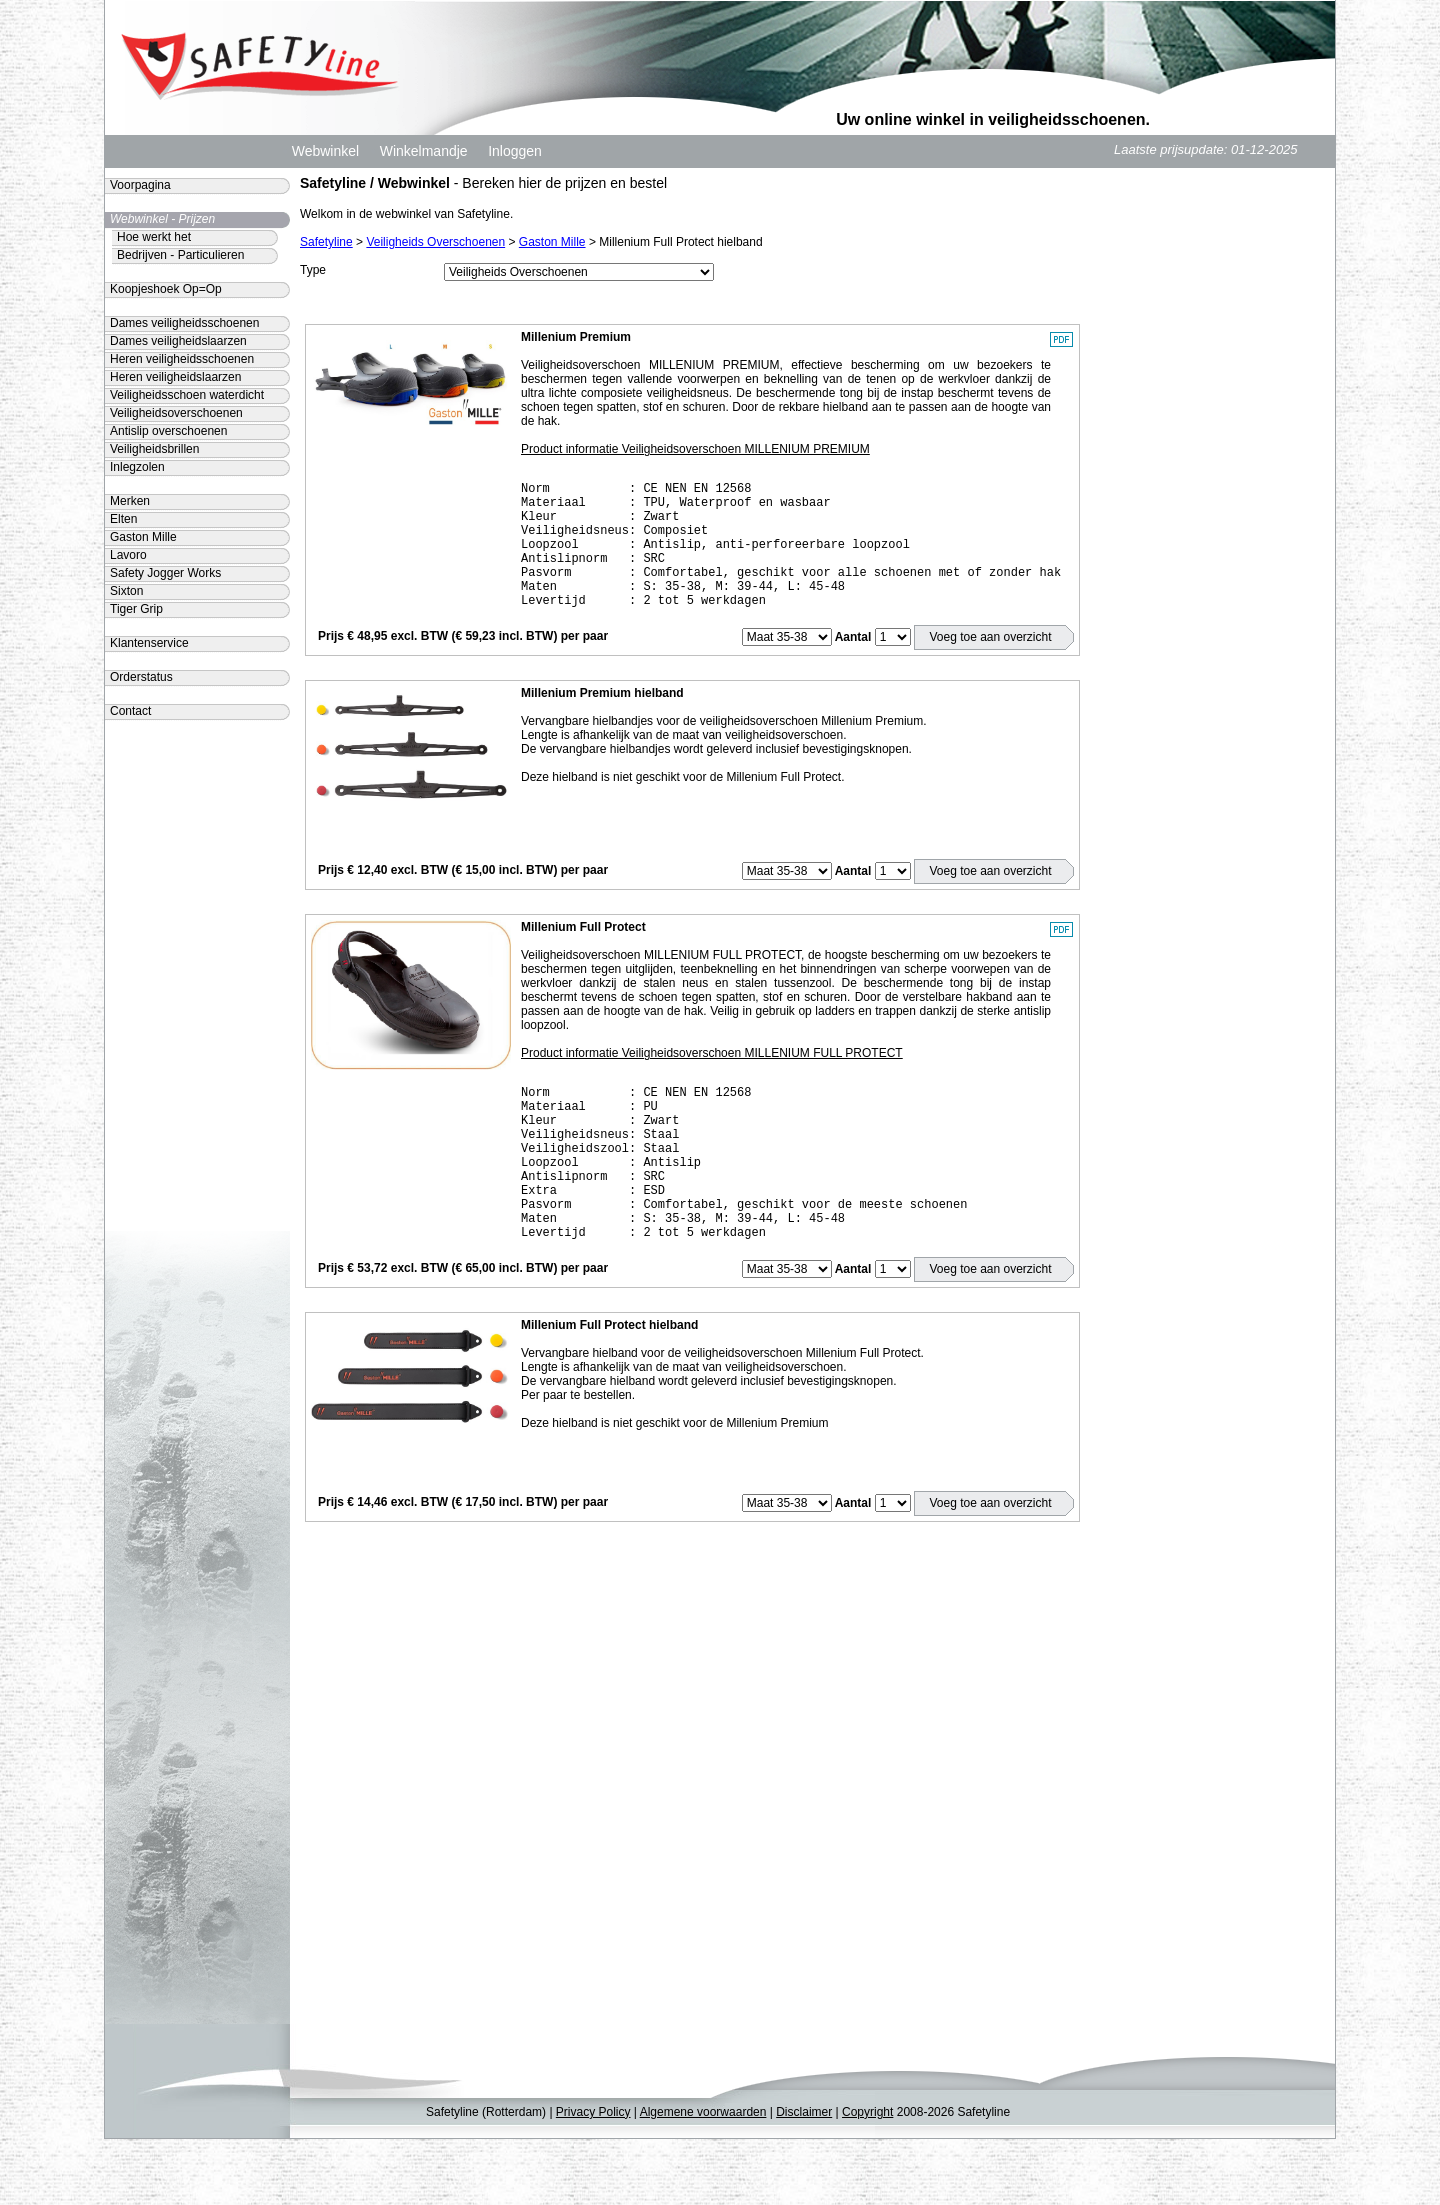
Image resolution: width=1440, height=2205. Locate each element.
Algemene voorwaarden (703, 2178)
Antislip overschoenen (168, 431)
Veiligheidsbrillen (154, 449)
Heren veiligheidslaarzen (175, 377)
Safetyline (326, 242)
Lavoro (128, 555)
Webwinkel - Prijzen (162, 219)
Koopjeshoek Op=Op (166, 289)
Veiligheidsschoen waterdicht (187, 395)
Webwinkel (325, 151)
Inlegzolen (137, 467)
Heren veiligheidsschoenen (182, 359)
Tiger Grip (136, 609)
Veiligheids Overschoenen (435, 242)
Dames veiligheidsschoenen (184, 323)
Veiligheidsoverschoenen (176, 413)
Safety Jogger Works (165, 573)
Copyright (867, 2178)
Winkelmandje (424, 151)
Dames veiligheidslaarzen (178, 341)
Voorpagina (140, 185)
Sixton (126, 591)
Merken (130, 501)
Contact (130, 711)
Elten (123, 519)
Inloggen (515, 151)
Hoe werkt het (154, 237)
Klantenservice (149, 643)
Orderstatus (141, 677)
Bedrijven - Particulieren (180, 255)
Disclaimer (804, 2178)
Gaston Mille (552, 242)
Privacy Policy (593, 2178)
